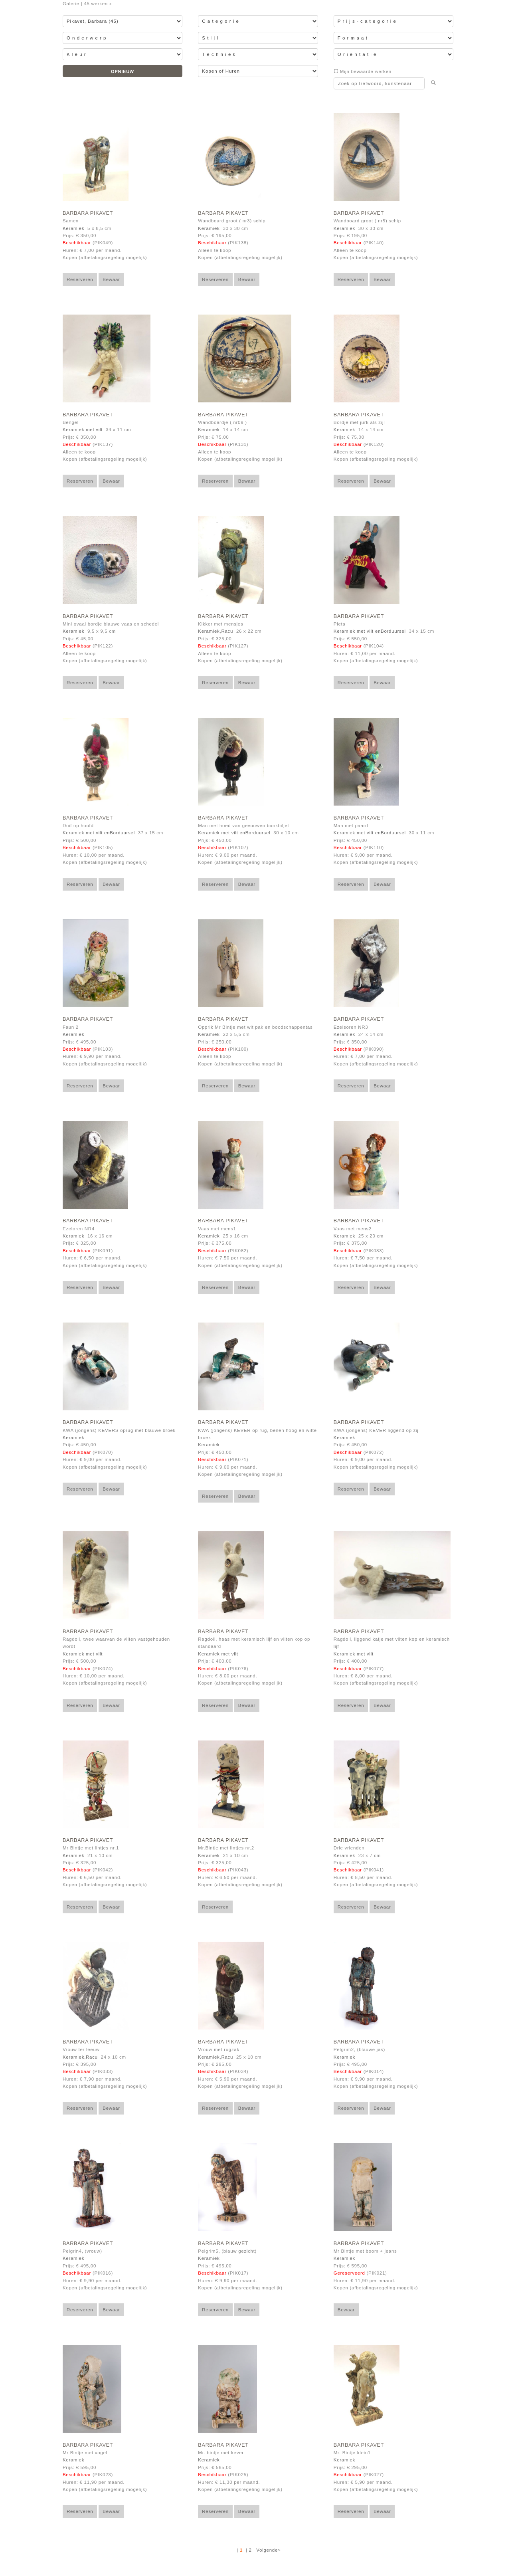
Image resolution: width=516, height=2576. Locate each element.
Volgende (267, 2550)
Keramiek (73, 228)
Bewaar (111, 279)
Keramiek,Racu (215, 631)
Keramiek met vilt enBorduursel (370, 631)
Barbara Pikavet (88, 213)
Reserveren (80, 279)
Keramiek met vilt (83, 429)
